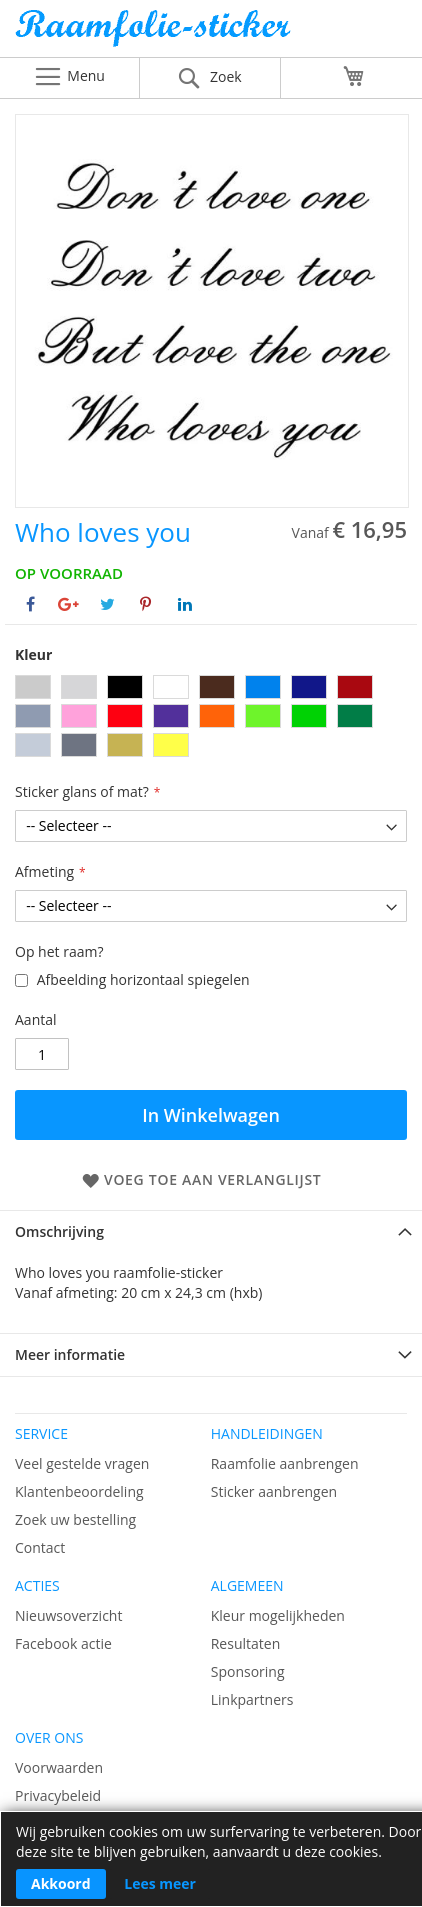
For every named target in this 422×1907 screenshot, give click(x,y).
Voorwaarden (59, 1767)
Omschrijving (59, 1231)
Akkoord (61, 1883)
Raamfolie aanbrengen (285, 1463)
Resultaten (246, 1643)
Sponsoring (248, 1671)
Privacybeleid (58, 1795)
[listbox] (211, 718)
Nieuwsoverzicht (68, 1615)
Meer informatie (70, 1354)
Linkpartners (252, 1699)
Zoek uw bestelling (75, 1519)
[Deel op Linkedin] (185, 604)
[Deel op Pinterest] (145, 604)
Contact (40, 1547)
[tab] (211, 1231)
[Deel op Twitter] (107, 604)
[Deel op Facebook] (30, 604)
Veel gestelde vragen (82, 1463)
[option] (33, 687)
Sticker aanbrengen (274, 1491)
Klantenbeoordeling (79, 1491)
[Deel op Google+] (68, 604)
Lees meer (160, 1883)
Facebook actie (63, 1643)
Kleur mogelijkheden (278, 1615)
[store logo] (211, 33)
